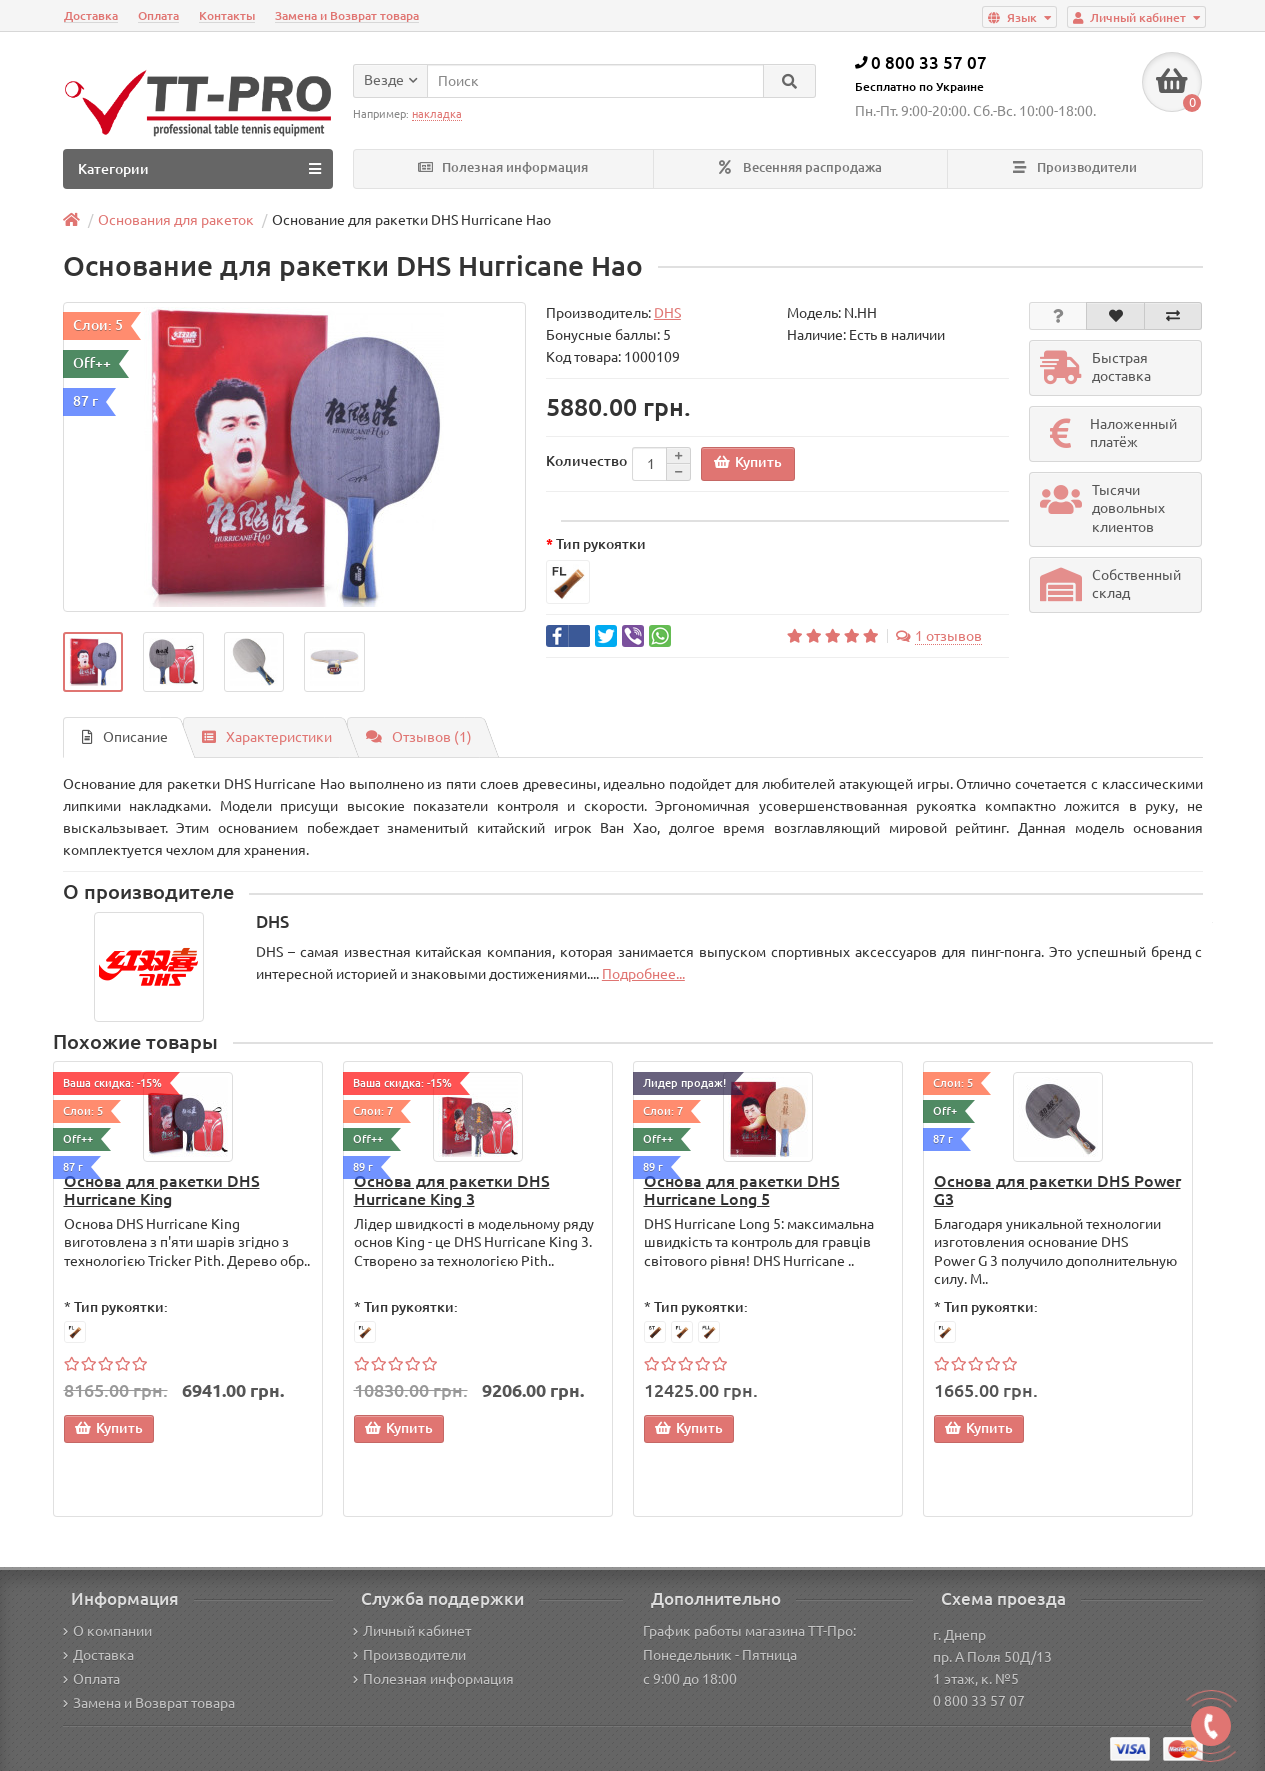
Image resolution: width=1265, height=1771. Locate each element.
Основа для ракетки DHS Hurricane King (162, 1190)
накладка (437, 114)
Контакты (227, 15)
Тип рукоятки (601, 544)
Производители (1075, 167)
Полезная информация (503, 167)
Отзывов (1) (419, 737)
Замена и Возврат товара (347, 15)
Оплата (158, 15)
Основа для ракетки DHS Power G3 (1057, 1190)
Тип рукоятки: (121, 1307)
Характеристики (267, 737)
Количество (586, 461)
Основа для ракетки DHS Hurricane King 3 (452, 1190)
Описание (125, 737)
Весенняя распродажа (800, 167)
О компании (107, 1631)
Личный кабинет (412, 1631)
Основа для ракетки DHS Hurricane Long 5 (742, 1190)
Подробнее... (643, 974)
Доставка (91, 15)
